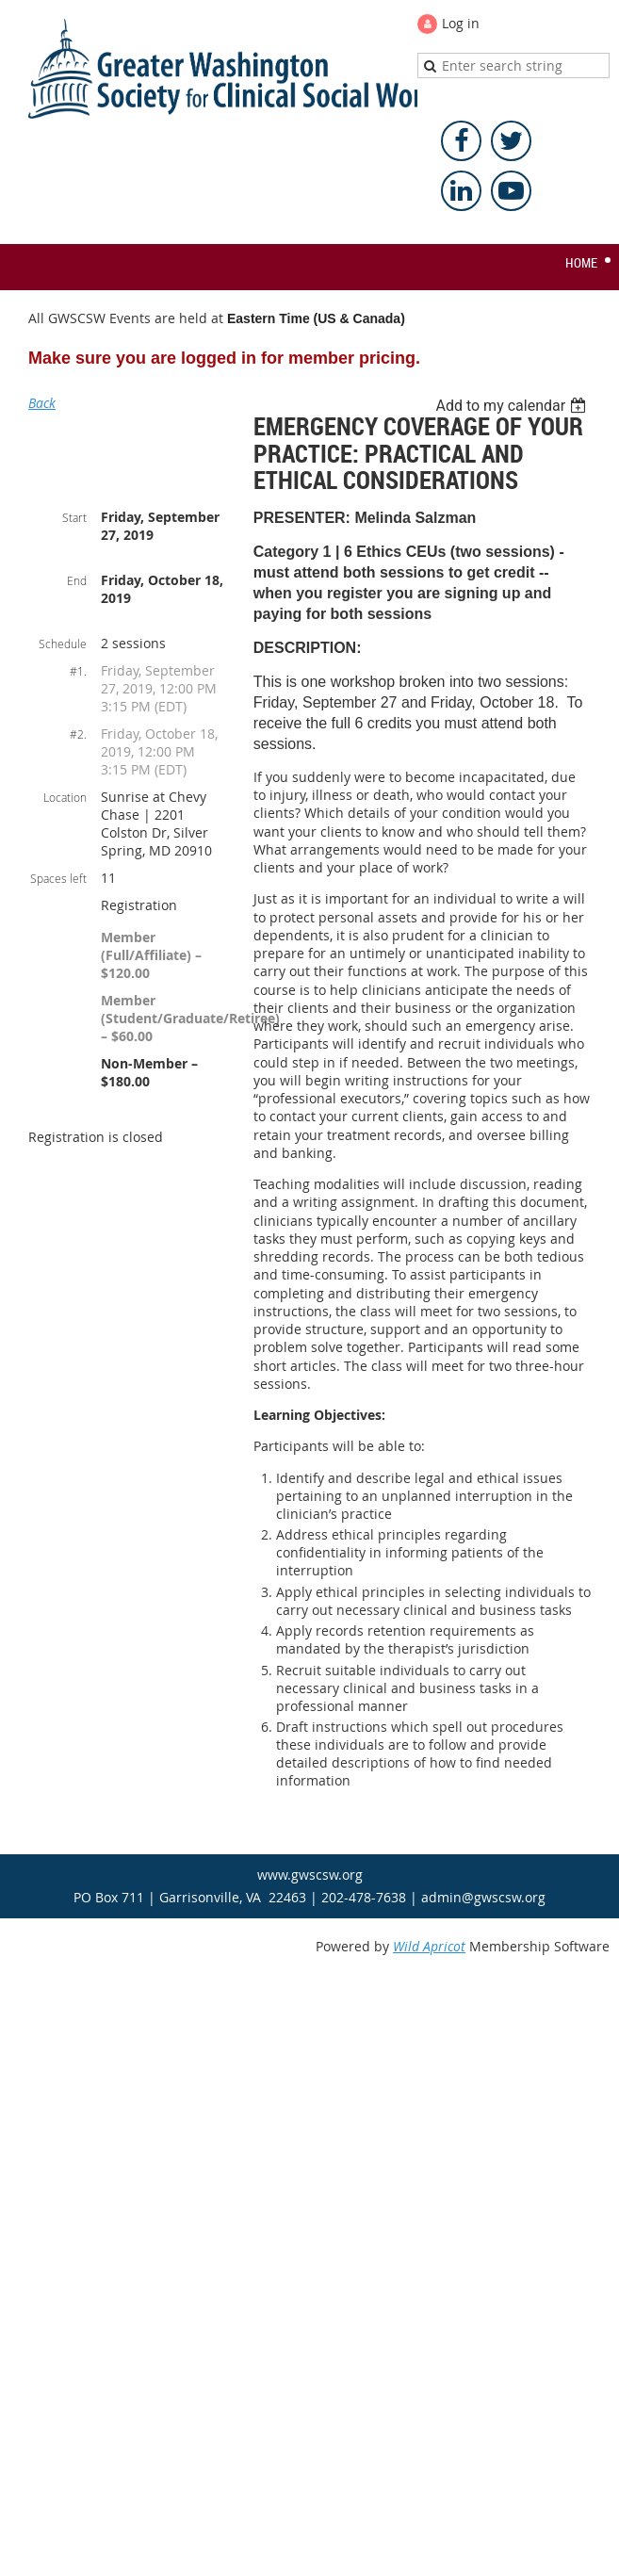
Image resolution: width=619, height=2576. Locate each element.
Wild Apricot (429, 1946)
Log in (461, 23)
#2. (78, 734)
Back (42, 403)
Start (74, 517)
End (77, 580)
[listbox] (513, 405)
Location (65, 797)
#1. (78, 670)
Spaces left (58, 878)
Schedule (63, 643)
